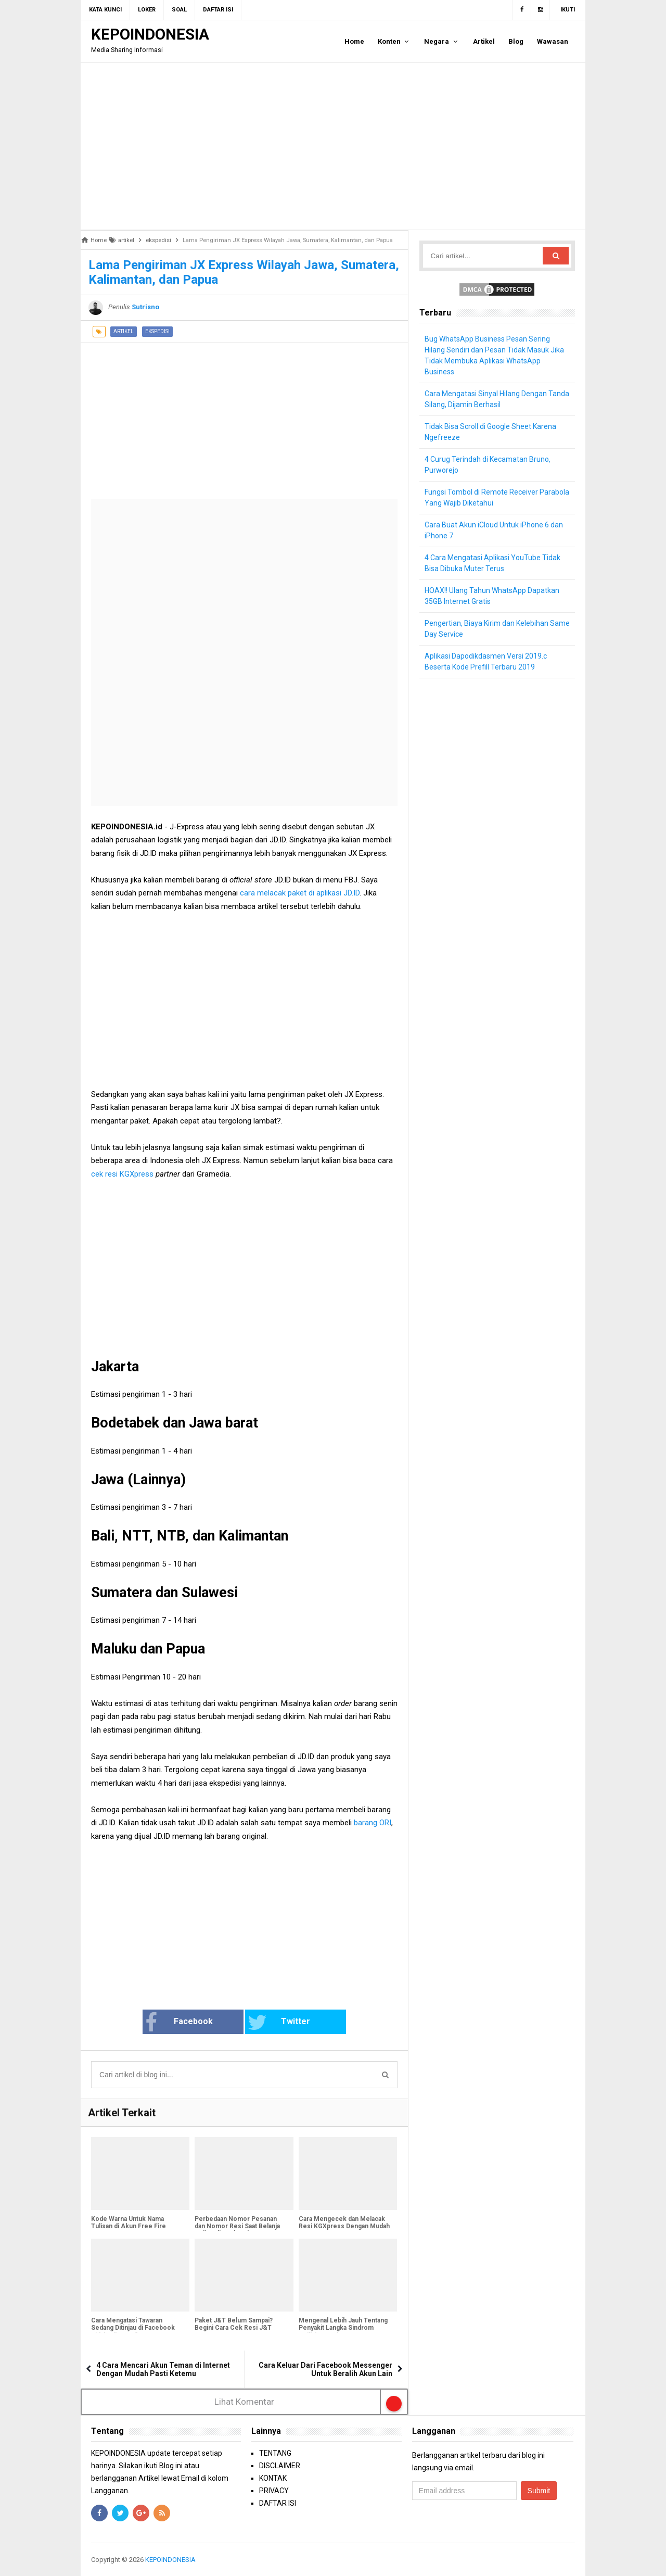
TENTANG (275, 2453)
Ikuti (567, 9)
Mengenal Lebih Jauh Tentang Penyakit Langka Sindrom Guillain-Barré (343, 2328)
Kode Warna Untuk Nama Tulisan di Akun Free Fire (128, 2222)
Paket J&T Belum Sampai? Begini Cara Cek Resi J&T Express (234, 2328)
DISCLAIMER (279, 2465)
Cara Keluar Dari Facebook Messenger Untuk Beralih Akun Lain (325, 2369)
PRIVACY (274, 2490)
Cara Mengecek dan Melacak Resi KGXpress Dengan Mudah (344, 2222)
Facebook (178, 2022)
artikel (123, 331)
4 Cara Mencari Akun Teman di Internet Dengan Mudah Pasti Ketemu (163, 2369)
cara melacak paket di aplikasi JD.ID (299, 893)
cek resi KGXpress (122, 1174)
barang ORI (372, 1822)
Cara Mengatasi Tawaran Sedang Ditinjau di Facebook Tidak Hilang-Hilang (133, 2328)
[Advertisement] (333, 146)
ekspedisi (157, 331)
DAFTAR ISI (277, 2503)
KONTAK (273, 2478)
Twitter (279, 2022)
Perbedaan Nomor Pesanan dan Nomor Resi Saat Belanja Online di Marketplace (237, 2226)
